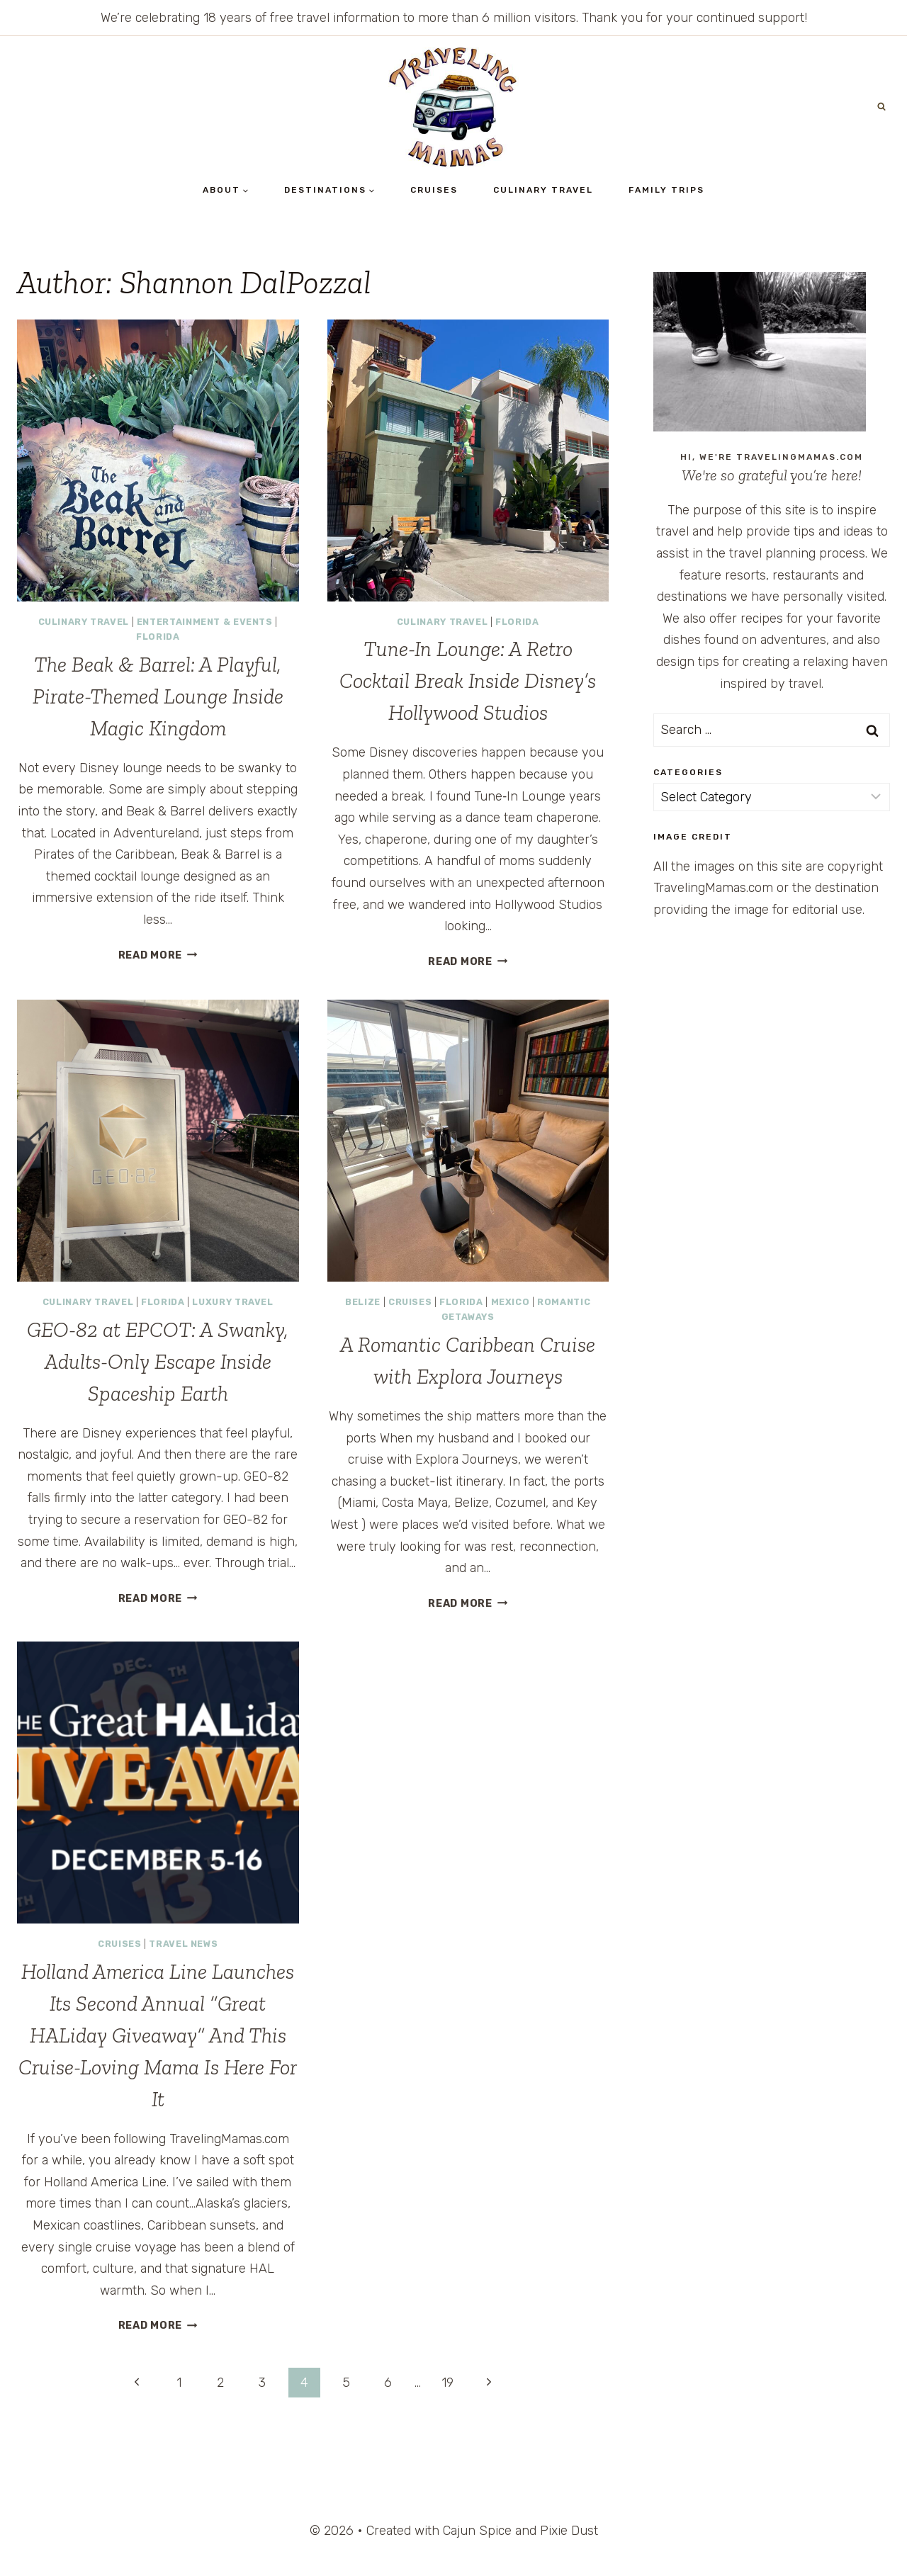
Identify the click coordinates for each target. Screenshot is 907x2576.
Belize (363, 1302)
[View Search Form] (881, 106)
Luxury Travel (232, 1302)
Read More (158, 955)
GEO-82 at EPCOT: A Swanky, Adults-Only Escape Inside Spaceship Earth (157, 1361)
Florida (157, 636)
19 (447, 2382)
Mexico (510, 1302)
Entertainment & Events (205, 621)
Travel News (183, 1943)
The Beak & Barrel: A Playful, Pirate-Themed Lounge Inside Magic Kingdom (158, 696)
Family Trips (666, 190)
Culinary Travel (543, 190)
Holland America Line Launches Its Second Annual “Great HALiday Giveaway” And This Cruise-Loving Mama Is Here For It (157, 2035)
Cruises (434, 190)
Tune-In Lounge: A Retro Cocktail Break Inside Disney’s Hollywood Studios (467, 680)
